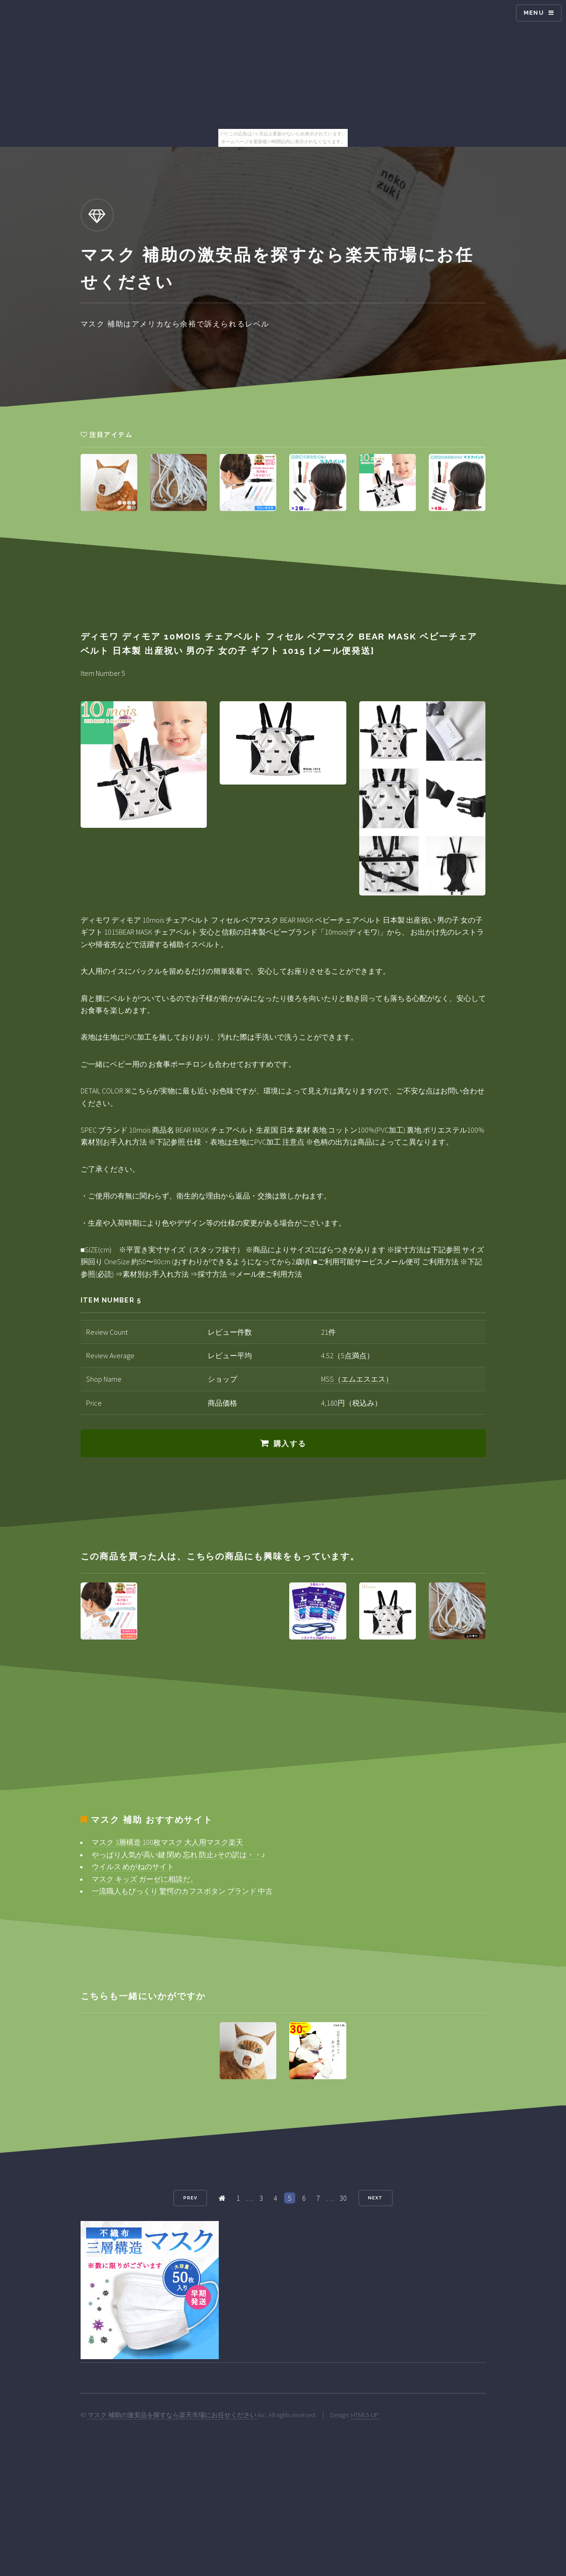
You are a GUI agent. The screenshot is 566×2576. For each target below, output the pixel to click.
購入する (290, 1443)
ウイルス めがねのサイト (133, 1866)
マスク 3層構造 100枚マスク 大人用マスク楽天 (167, 1842)
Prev (190, 2197)
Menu (534, 12)
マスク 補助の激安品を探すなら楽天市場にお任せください (172, 2415)
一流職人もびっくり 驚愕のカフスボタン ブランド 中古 (182, 1891)
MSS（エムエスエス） (357, 1379)
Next (375, 2197)
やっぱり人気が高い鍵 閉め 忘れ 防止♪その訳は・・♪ (178, 1854)
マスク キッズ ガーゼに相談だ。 (145, 1879)
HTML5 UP (365, 2415)
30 (343, 2198)
